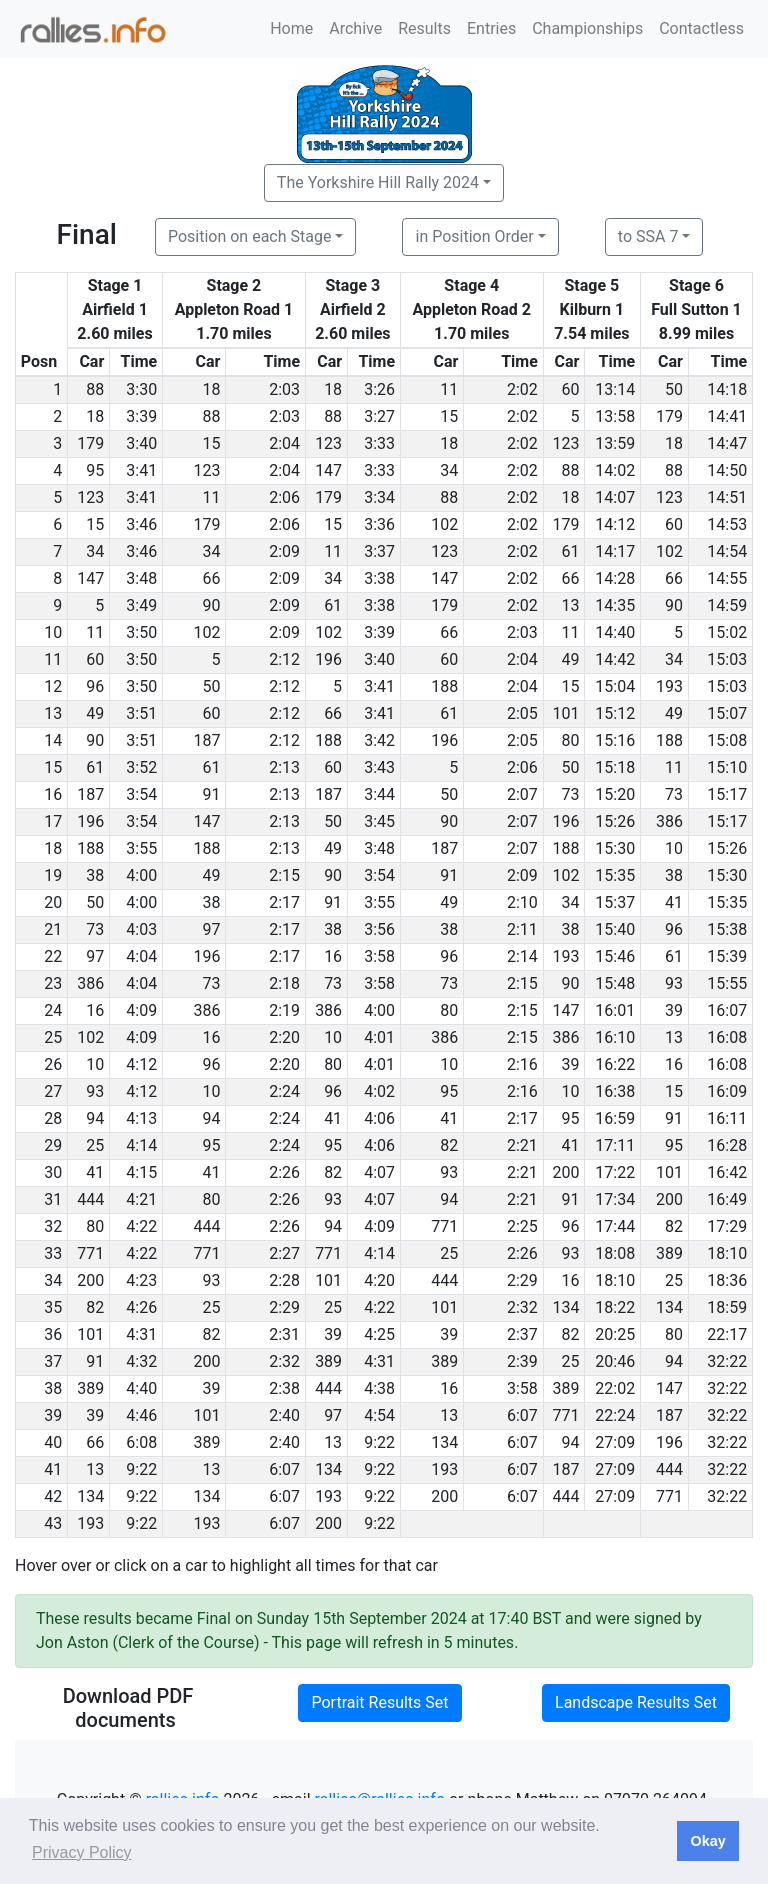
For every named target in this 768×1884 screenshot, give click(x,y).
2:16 (522, 1064)
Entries (491, 28)
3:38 (379, 578)
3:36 (379, 524)
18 (211, 389)
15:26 (615, 821)
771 (444, 1226)
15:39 (727, 956)
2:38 (284, 1388)
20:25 (615, 1334)
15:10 (727, 767)
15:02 (727, 632)
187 (206, 740)
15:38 (727, 929)
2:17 (284, 902)
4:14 (141, 1145)
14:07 (615, 497)
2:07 (522, 794)
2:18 (284, 983)
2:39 (522, 1361)
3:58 (379, 956)
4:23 (141, 1280)
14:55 (727, 578)
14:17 (615, 551)
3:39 (141, 416)
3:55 (141, 848)
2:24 (284, 1091)
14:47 (727, 443)
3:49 (141, 605)
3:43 (379, 767)
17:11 (615, 1145)
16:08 (727, 1037)
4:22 (141, 1226)
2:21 (522, 1145)
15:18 (615, 767)
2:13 (284, 767)
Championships (587, 28)
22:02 (615, 1388)
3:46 (141, 524)
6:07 (522, 1415)
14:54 (727, 551)
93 (674, 983)
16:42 (727, 1172)
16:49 (727, 1199)
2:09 (284, 551)
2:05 (522, 713)
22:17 (727, 1334)
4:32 (141, 1361)
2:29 (522, 1280)
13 (570, 605)
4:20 (379, 1280)
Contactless (701, 28)
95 (95, 470)
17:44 (615, 1226)
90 (211, 605)
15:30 (615, 848)
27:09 (615, 1442)
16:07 (727, 1010)
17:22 (615, 1172)
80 (570, 740)
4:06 (379, 1118)
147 (328, 470)
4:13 (141, 1118)
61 (570, 551)
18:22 (615, 1307)
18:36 (727, 1280)
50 (674, 389)
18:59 (727, 1307)
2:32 (522, 1307)
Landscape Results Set (636, 1702)
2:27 (284, 1253)
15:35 (615, 875)
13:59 (615, 443)
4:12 (141, 1064)
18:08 (615, 1253)
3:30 (141, 389)
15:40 (615, 929)
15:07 (727, 713)
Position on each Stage (250, 236)
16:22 (615, 1064)
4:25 (379, 1334)
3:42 (379, 740)
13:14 (615, 389)
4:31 (141, 1334)
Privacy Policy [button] (82, 1852)
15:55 (727, 983)
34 (449, 470)
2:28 (284, 1280)
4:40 (141, 1388)
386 (669, 821)
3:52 (141, 767)
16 (333, 956)
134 (565, 1307)
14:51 (727, 497)
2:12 (284, 659)
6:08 (141, 1442)
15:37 (615, 902)
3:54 (141, 794)
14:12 (615, 524)
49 (570, 659)
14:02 (615, 470)
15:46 (615, 956)
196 (328, 659)
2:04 (284, 443)
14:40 (615, 632)
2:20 (284, 1037)
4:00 (141, 875)
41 (674, 902)
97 (211, 929)
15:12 (615, 713)
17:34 (615, 1199)
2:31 (284, 1334)
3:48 (141, 578)
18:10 (727, 1253)
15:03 (727, 659)
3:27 (379, 416)
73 (570, 794)
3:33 (379, 443)
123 (328, 443)
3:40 (141, 443)
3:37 (379, 551)
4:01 (379, 1037)
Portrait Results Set (379, 1702)
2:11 (522, 929)
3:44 (379, 794)
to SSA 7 (648, 236)
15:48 (615, 983)
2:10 (522, 902)
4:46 (141, 1415)
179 (669, 416)
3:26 (379, 389)
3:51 (141, 713)
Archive (355, 28)
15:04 (615, 686)
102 (444, 524)
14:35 (615, 605)
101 (565, 713)
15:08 (727, 740)
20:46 (615, 1361)
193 (669, 686)
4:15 (141, 1172)
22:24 (615, 1415)
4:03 (141, 929)
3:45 (379, 821)
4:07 (379, 1172)
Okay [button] (707, 1841)
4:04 (141, 956)
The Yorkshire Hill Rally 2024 (378, 182)
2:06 (284, 497)
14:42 (615, 659)
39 (674, 1010)
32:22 (727, 1361)
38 (95, 875)
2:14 (522, 956)
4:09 (141, 1010)
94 (95, 1118)
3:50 (141, 632)
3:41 (141, 470)
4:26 (141, 1307)
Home (291, 28)
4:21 (141, 1199)
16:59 (615, 1118)
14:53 (727, 524)
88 (95, 389)
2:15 (284, 875)
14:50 (727, 470)
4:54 (379, 1415)
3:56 (379, 929)
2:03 (284, 389)
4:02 (379, 1091)
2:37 (522, 1334)
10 (674, 848)
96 (95, 686)
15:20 (615, 794)
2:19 (284, 1010)
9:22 (379, 1442)
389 (669, 1253)
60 (570, 389)
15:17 (727, 794)
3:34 (379, 497)
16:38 (615, 1091)
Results (424, 28)
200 (565, 1172)
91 (211, 794)
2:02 (522, 389)
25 (95, 1145)
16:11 (727, 1118)
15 (449, 416)
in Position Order (474, 236)
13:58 (615, 416)
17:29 (727, 1226)
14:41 (727, 416)
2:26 (284, 1172)
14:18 (727, 389)
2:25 (522, 1226)
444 (90, 1199)
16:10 (615, 1037)
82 (449, 1145)
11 (449, 389)
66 (211, 578)
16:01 (615, 1010)
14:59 (727, 605)
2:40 (284, 1415)
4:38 (379, 1388)
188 (444, 686)
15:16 (615, 740)
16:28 (727, 1145)
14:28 (615, 578)
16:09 (727, 1091)
